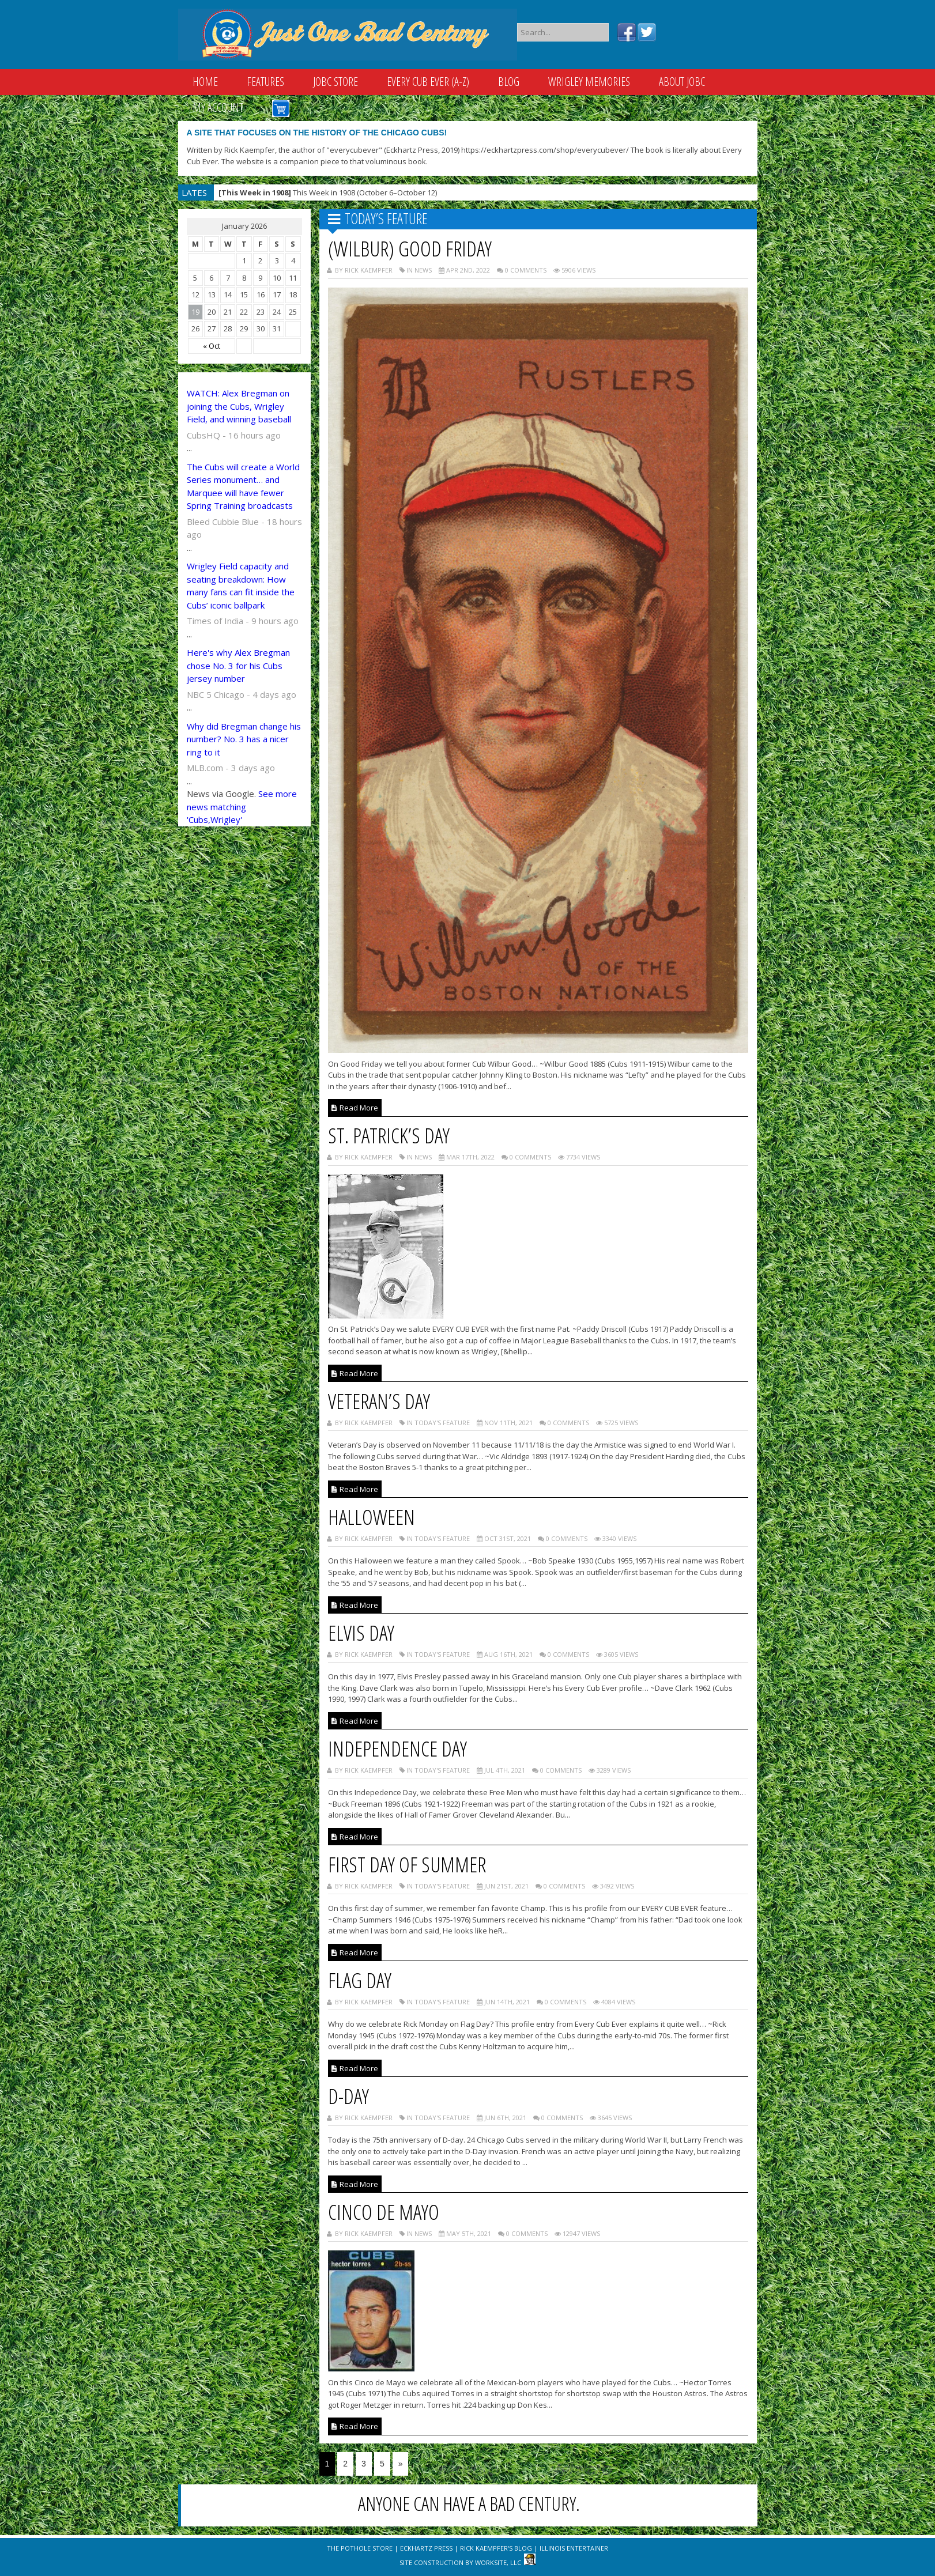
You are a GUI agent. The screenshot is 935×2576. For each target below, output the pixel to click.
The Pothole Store (360, 2548)
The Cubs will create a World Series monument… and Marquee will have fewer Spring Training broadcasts (243, 486)
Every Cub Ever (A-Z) (428, 81)
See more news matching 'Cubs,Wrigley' (242, 806)
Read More (354, 1107)
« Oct (211, 346)
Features (265, 81)
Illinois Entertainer (574, 2548)
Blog (508, 81)
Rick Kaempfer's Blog (496, 2548)
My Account (218, 107)
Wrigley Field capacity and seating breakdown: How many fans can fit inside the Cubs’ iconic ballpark (241, 585)
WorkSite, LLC (498, 2562)
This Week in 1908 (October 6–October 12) (327, 192)
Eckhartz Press (426, 2548)
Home (205, 81)
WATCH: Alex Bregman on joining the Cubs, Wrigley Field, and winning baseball (239, 406)
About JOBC (682, 81)
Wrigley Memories (589, 81)
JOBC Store (335, 81)
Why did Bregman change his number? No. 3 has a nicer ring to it (244, 739)
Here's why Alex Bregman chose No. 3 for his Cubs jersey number (238, 665)
